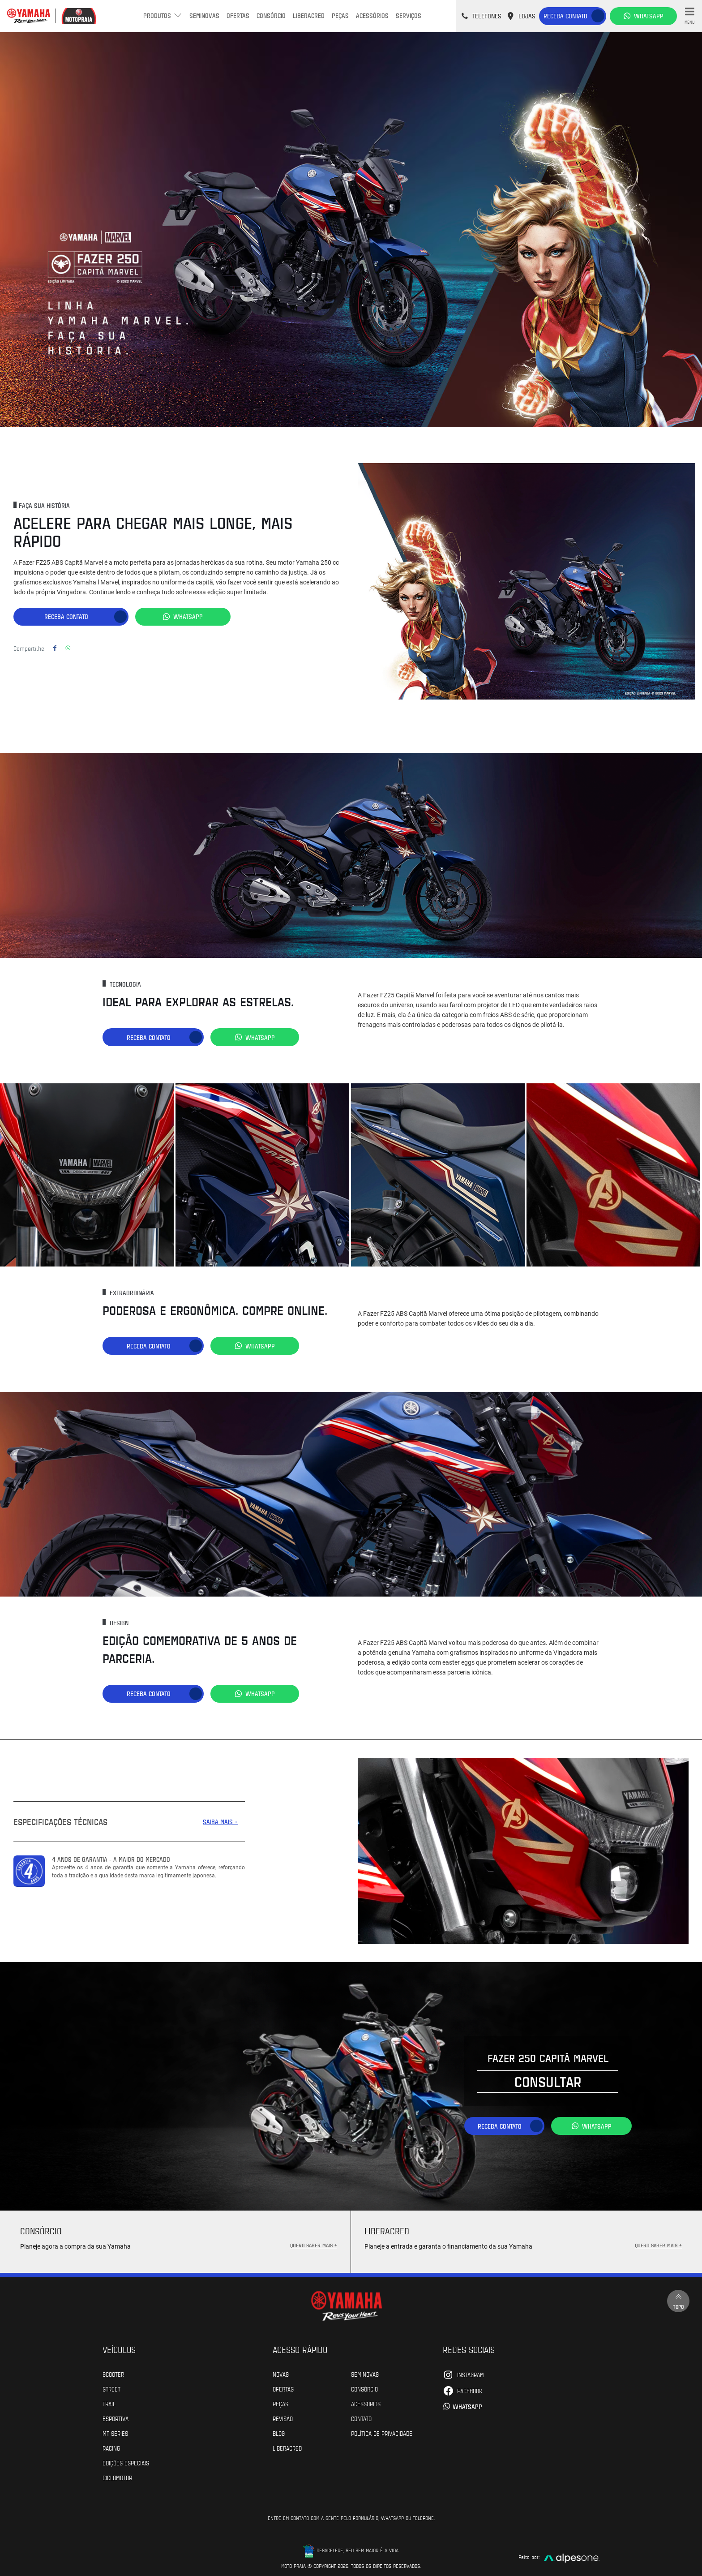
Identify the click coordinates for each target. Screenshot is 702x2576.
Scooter (113, 2371)
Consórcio (271, 15)
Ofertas (238, 15)
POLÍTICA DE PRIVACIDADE (381, 2430)
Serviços (408, 15)
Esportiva (115, 2415)
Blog (279, 2430)
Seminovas (204, 15)
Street (111, 2386)
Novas (281, 2371)
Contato (361, 2415)
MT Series (115, 2430)
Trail (109, 2400)
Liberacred (309, 15)
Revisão (283, 2415)
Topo (677, 2298)
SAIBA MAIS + (220, 1818)
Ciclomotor (117, 2474)
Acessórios (372, 15)
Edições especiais (126, 2460)
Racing (111, 2445)
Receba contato (565, 16)
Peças (340, 15)
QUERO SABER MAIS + (313, 2241)
